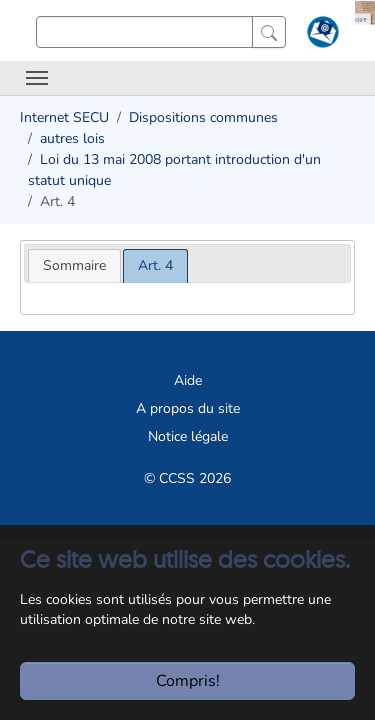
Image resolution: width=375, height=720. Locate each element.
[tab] (74, 265)
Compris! (188, 681)
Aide (188, 380)
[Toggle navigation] (37, 78)
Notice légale (188, 436)
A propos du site (188, 408)
